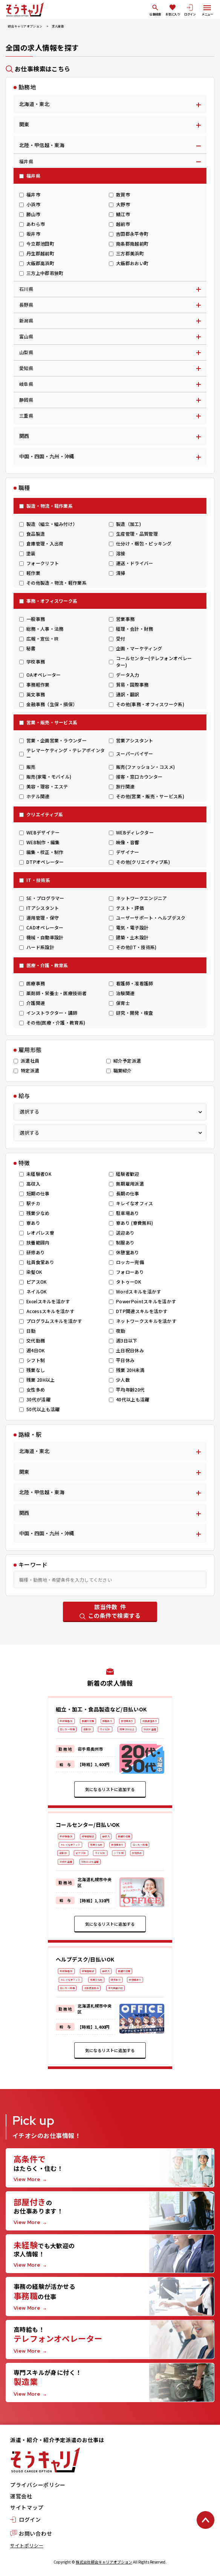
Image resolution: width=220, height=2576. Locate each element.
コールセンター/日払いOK (88, 1824)
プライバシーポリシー (38, 2484)
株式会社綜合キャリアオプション (104, 2562)
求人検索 (58, 26)
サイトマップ (26, 2507)
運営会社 (21, 2496)
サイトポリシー (26, 2545)
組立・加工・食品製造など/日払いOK (101, 1709)
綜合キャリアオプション (25, 26)
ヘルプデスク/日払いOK (85, 1959)
